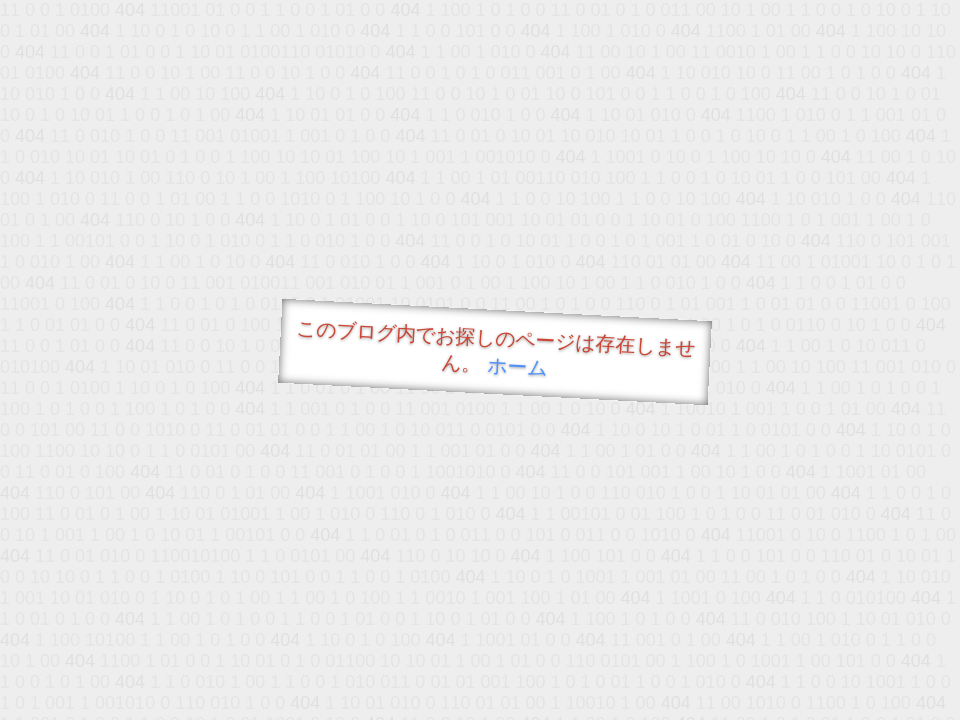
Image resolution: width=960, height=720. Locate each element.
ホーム (517, 366)
